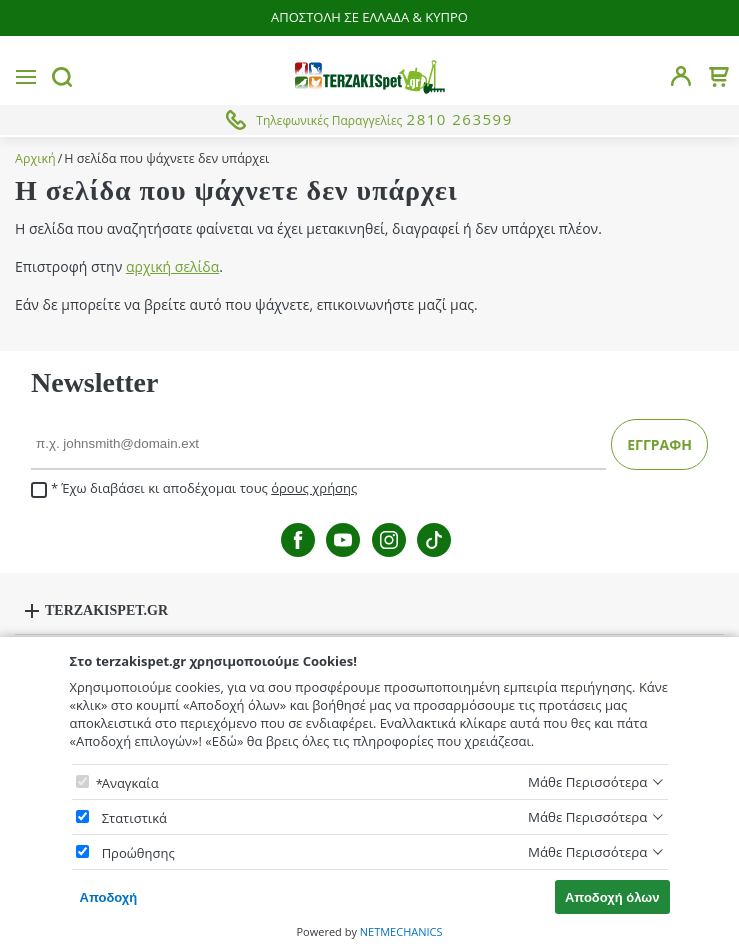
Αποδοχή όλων (612, 897)
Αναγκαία (130, 783)
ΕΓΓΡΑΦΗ (659, 444)
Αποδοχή (109, 897)
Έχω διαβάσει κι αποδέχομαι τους (194, 488)
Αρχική (35, 158)
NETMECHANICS (401, 931)
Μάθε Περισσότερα (588, 782)
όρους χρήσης (314, 488)
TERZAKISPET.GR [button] (106, 610)
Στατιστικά (134, 818)
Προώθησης (138, 853)
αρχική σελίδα (172, 266)
